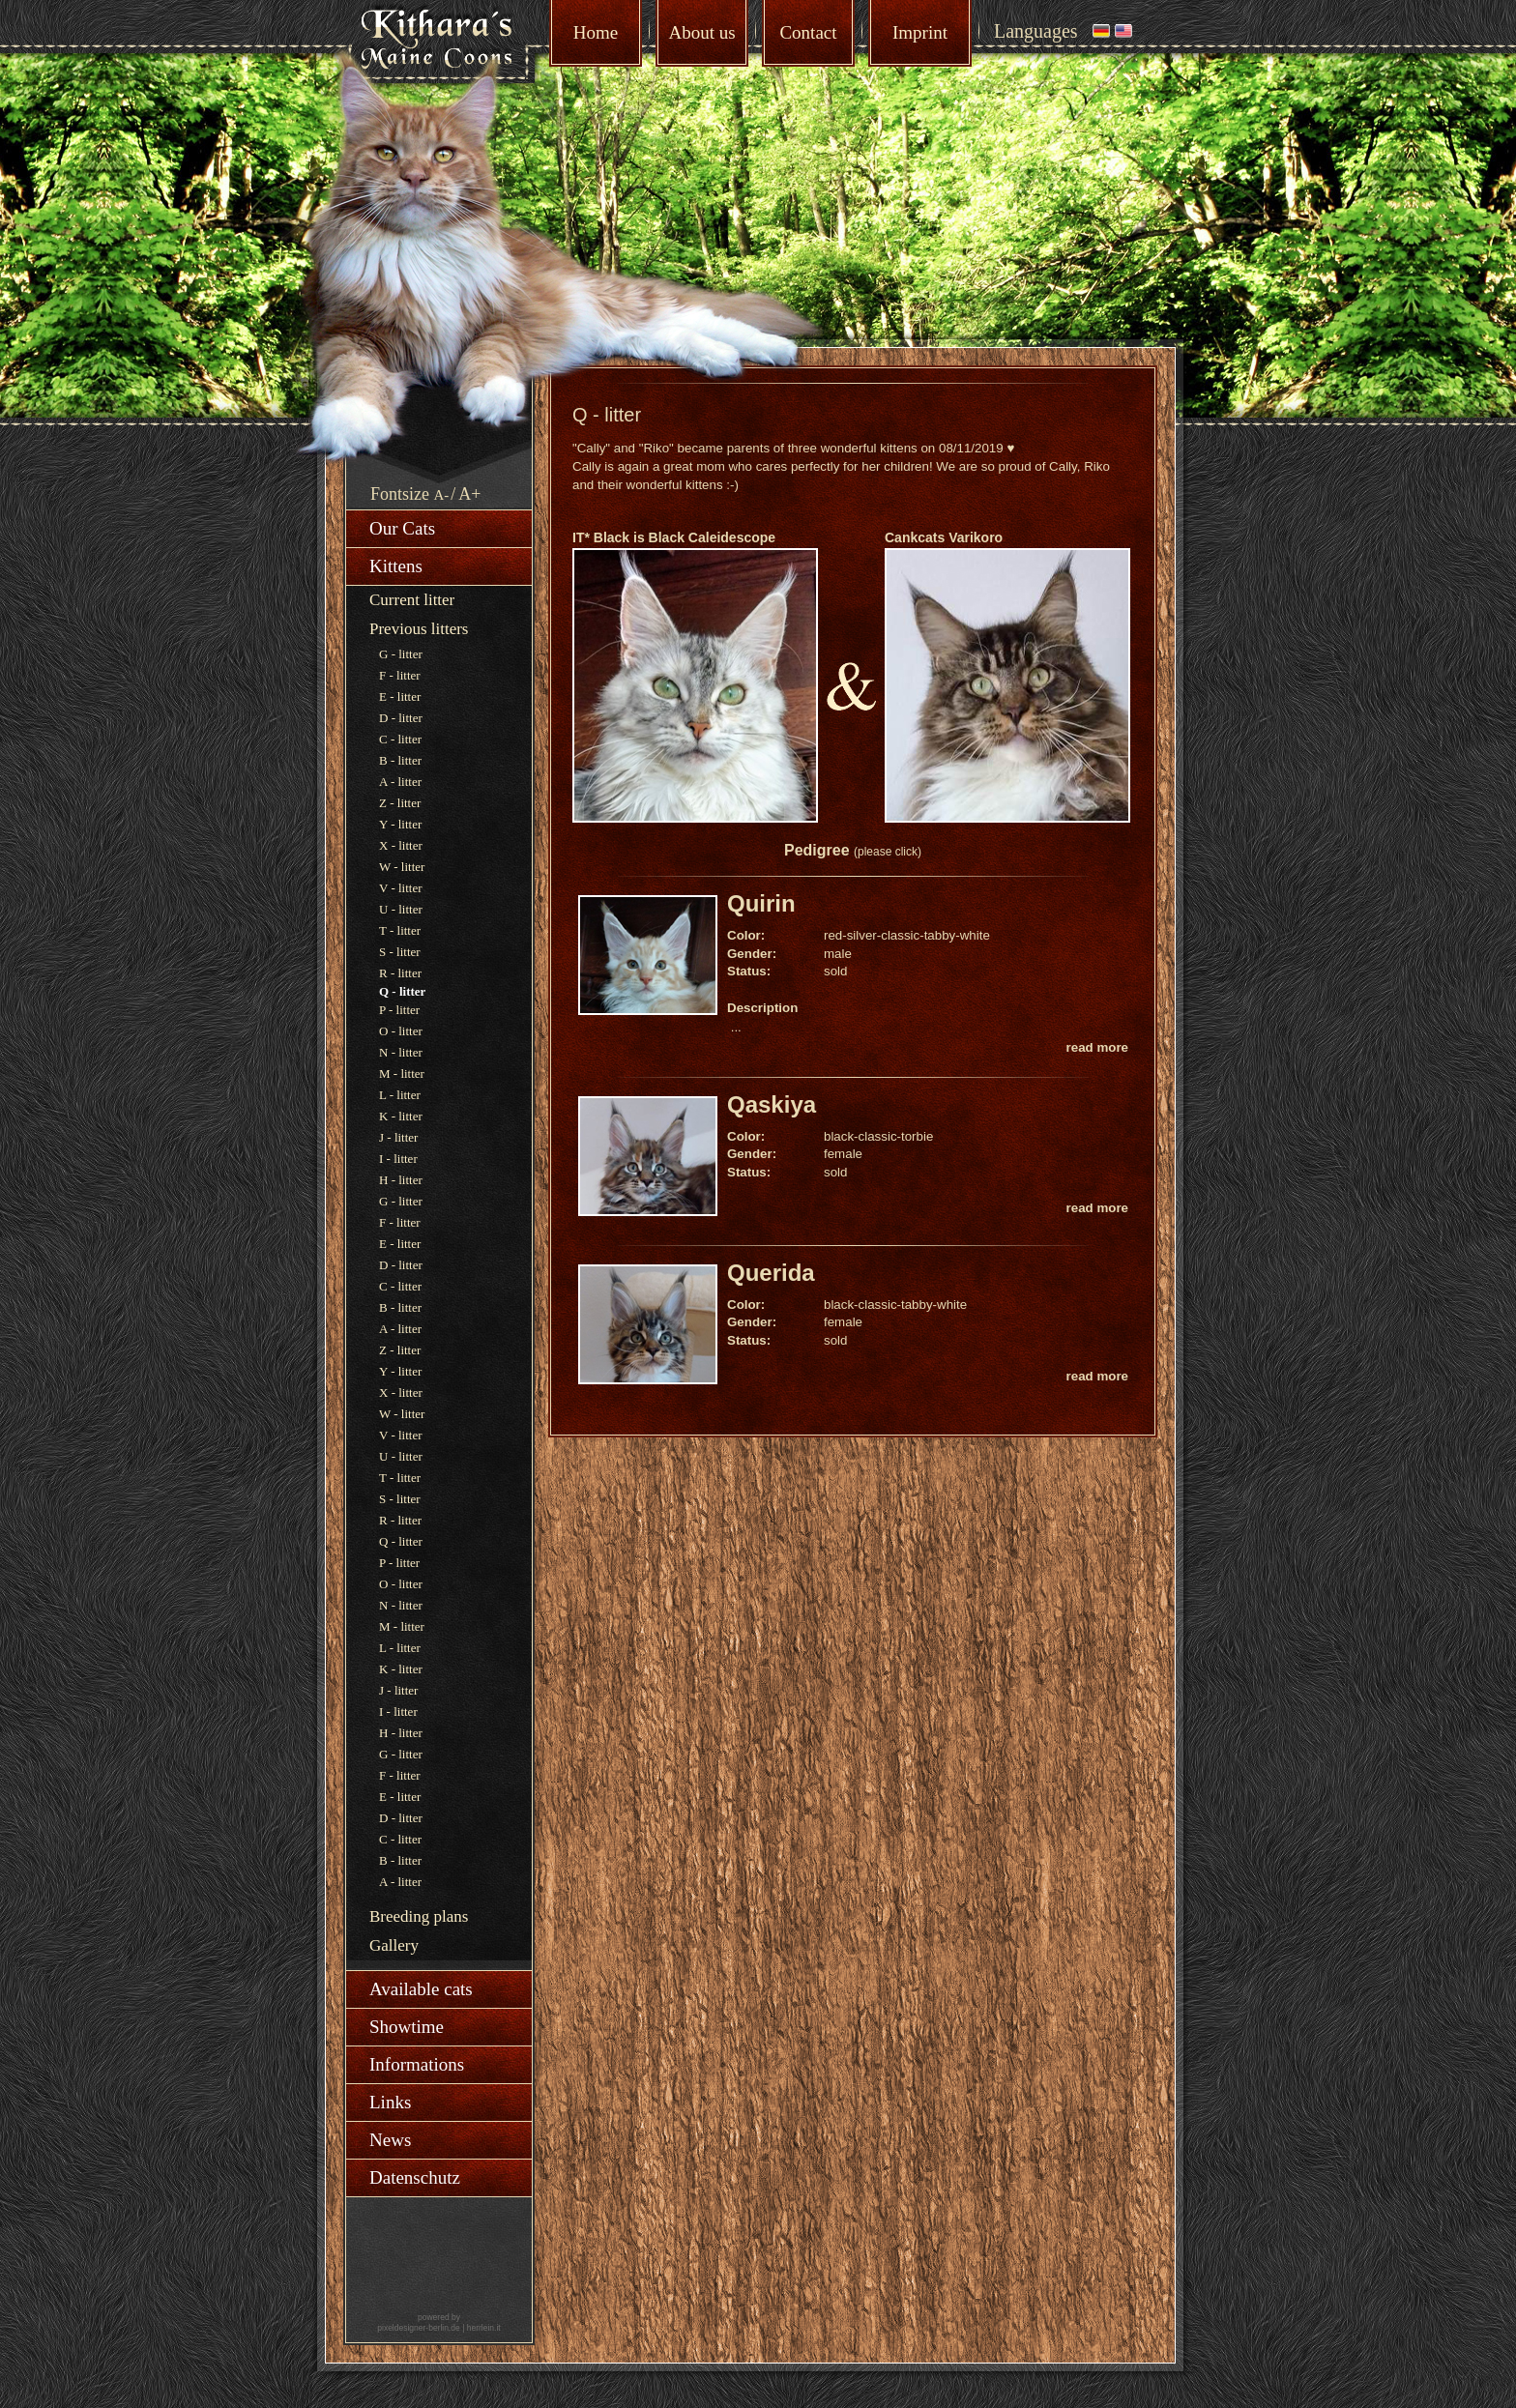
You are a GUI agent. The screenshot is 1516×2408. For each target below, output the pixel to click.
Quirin (761, 903)
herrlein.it (484, 2328)
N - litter (401, 1052)
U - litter (401, 909)
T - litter (400, 930)
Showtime (406, 2026)
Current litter (411, 600)
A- (442, 495)
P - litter (399, 1009)
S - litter (400, 951)
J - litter (398, 1137)
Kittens (396, 566)
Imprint (920, 32)
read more (1097, 1047)
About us (701, 32)
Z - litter (400, 803)
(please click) (887, 851)
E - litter (400, 696)
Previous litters (418, 629)
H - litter (401, 1180)
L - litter (400, 1095)
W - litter (401, 866)
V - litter (401, 888)
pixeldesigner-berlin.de (418, 2328)
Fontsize (399, 494)
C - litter (400, 739)
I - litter (398, 1158)
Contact (807, 32)
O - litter (401, 1031)
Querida (771, 1273)
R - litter (400, 973)
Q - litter (401, 1541)
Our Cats (402, 528)
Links (390, 2102)
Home (595, 32)
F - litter (400, 675)
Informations (416, 2064)
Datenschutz (414, 2177)
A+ (469, 494)
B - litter (400, 760)
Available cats (421, 1989)
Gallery (394, 1945)
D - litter (401, 718)
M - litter (401, 1073)
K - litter (401, 1116)
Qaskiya (771, 1104)
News (390, 2140)
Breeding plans (418, 1916)
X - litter (401, 845)
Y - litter (400, 824)
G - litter (401, 654)
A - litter (400, 781)
